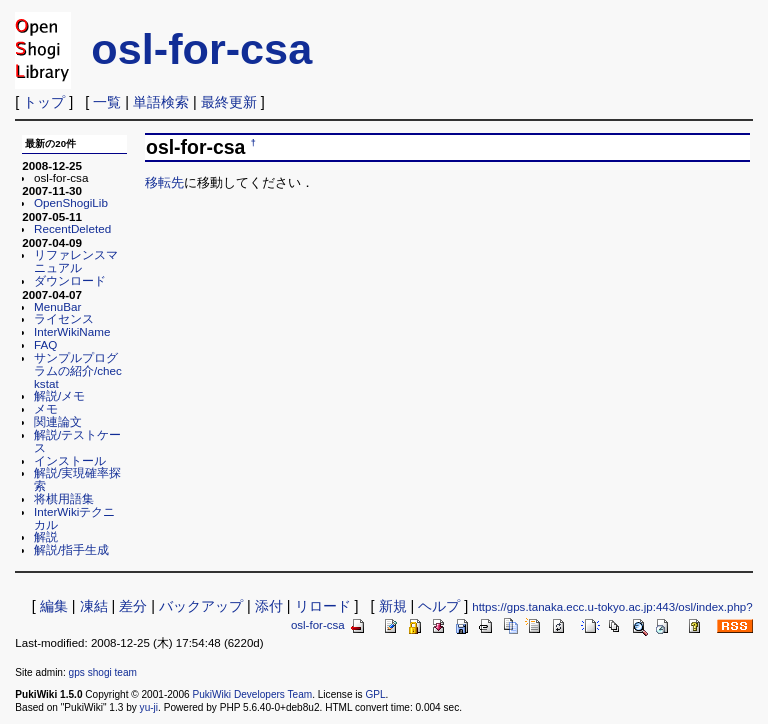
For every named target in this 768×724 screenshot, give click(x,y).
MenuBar (57, 306)
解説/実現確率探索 (77, 479)
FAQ (45, 344)
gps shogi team (103, 672)
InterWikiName (72, 331)
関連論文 (58, 421)
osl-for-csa (201, 49)
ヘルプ (439, 606)
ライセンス (64, 318)
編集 (54, 606)
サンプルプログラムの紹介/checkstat (78, 370)
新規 (393, 606)
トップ (44, 102)
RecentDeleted (72, 228)
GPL (375, 694)
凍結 (94, 606)
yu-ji (149, 707)
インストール (70, 460)
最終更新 (229, 102)
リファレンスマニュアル (76, 261)
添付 (269, 606)
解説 (46, 536)
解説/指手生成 (71, 549)
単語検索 (161, 102)
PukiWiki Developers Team (252, 694)
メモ (46, 408)
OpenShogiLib (71, 202)
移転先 (164, 182)
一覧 (107, 102)
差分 (133, 606)
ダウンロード (70, 280)
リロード (323, 606)
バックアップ (201, 606)
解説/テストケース (77, 441)
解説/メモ (59, 395)
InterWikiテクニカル (74, 518)
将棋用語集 (64, 498)
